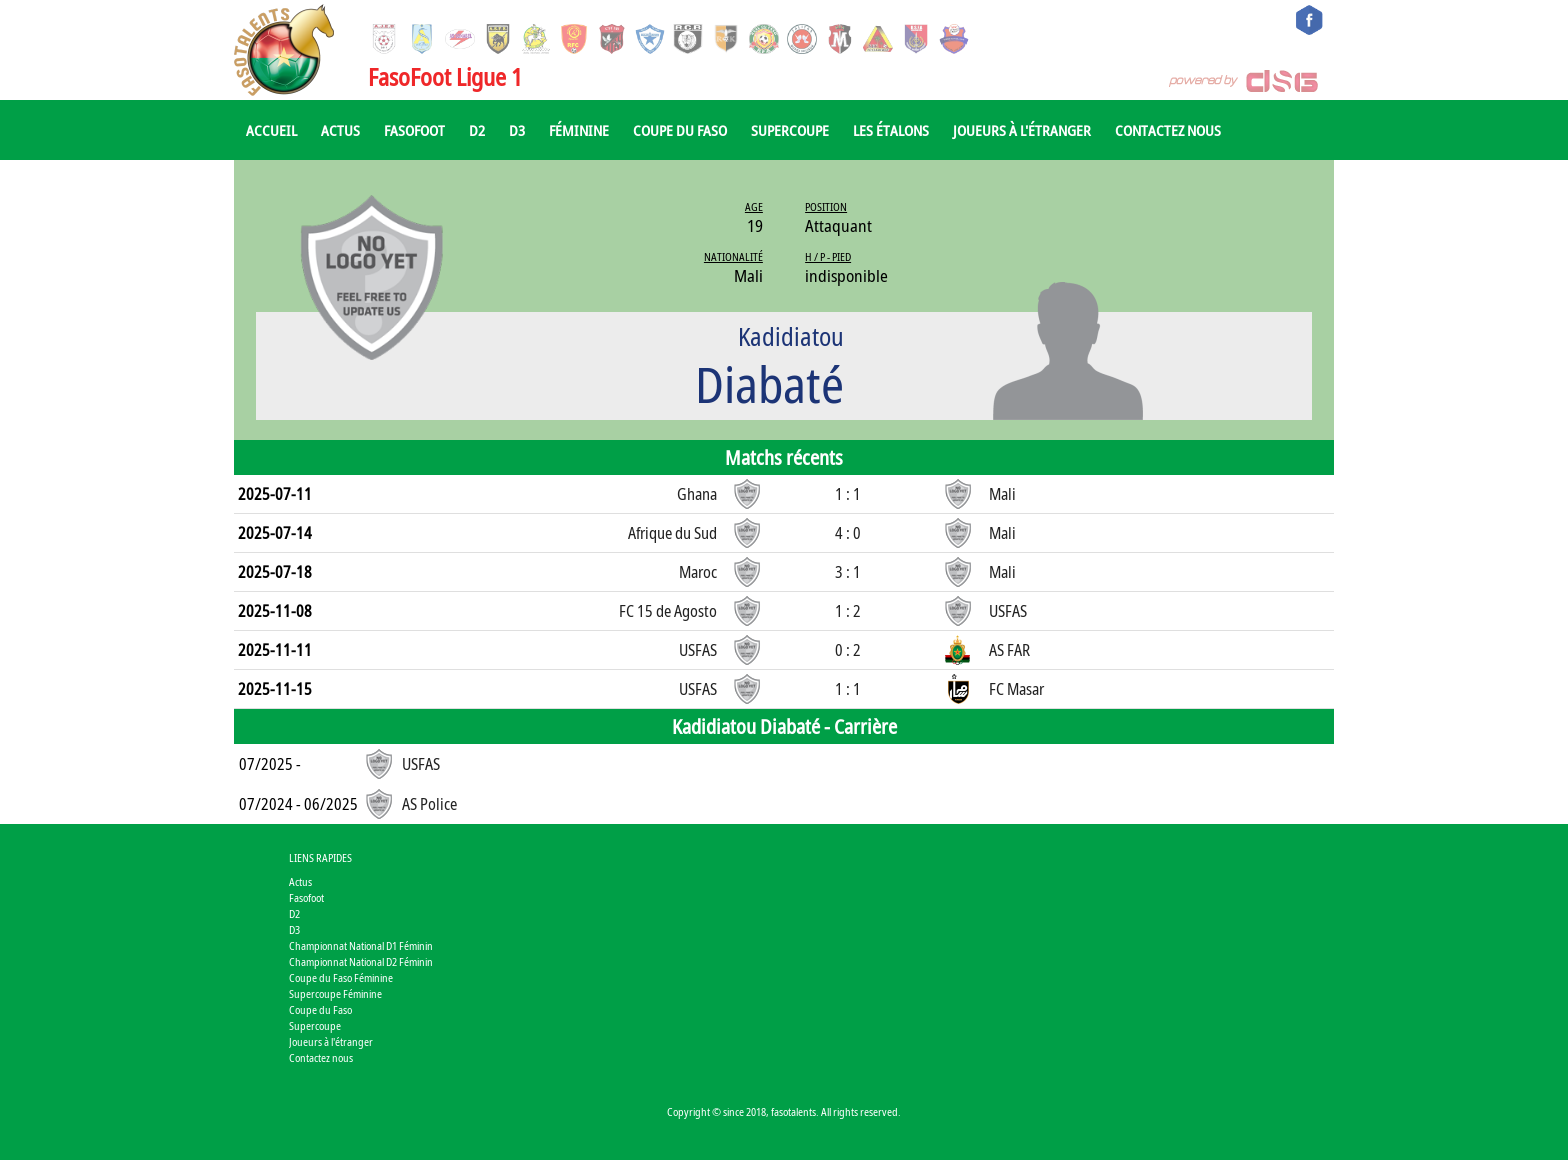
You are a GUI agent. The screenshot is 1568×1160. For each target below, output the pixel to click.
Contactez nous (1168, 130)
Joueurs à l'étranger (1022, 130)
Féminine (579, 130)
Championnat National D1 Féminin (361, 945)
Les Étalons (891, 130)
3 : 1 (848, 572)
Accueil (271, 130)
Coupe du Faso (680, 130)
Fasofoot (414, 130)
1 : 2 (848, 611)
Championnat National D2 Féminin (361, 961)
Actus (340, 130)
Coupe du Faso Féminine (341, 977)
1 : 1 (848, 494)
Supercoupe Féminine (335, 993)
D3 (517, 130)
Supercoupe (790, 130)
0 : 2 (848, 650)
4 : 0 (848, 533)
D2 (477, 130)
